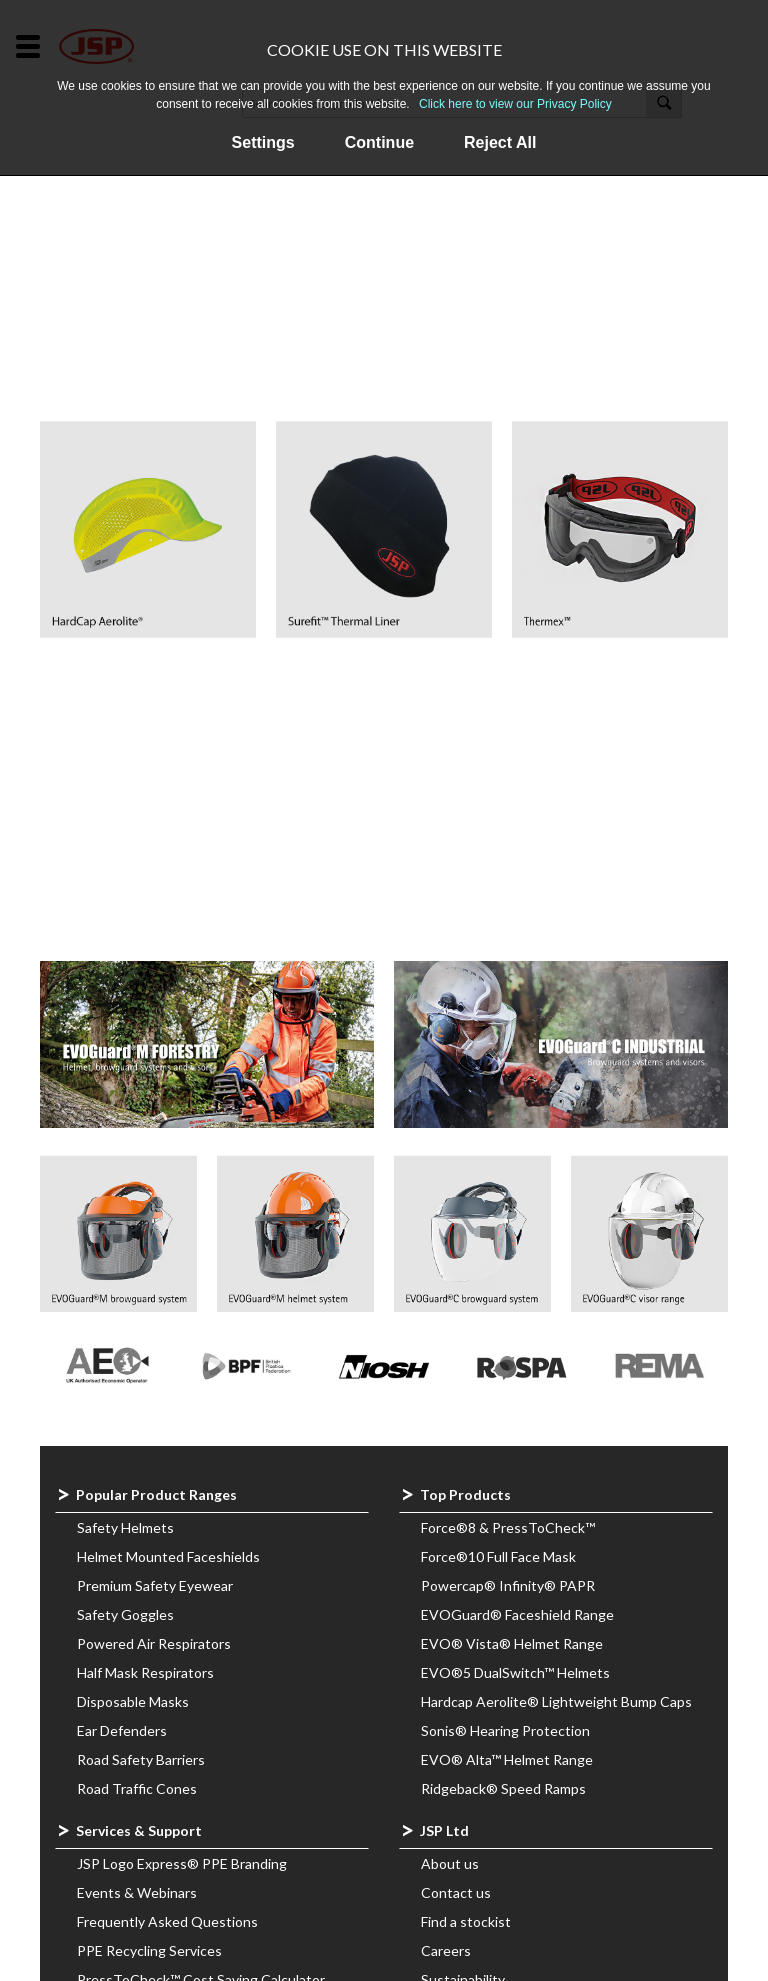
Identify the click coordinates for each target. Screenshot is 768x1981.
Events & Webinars (137, 1892)
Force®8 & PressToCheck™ (508, 1527)
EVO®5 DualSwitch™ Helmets (515, 1672)
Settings (263, 142)
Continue (379, 142)
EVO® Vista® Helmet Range (512, 1643)
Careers (446, 1950)
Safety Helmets (125, 1527)
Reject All (500, 142)
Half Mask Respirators (145, 1672)
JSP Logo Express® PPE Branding (182, 1863)
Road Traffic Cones (137, 1788)
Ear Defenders (122, 1730)
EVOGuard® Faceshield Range (517, 1614)
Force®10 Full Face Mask (498, 1556)
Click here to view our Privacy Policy (515, 104)
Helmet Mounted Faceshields (168, 1556)
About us (450, 1863)
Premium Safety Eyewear (155, 1585)
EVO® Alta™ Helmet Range (507, 1759)
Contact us (456, 1892)
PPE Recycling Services (149, 1950)
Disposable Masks (133, 1701)
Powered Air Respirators (154, 1643)
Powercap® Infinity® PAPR (508, 1585)
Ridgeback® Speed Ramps (503, 1788)
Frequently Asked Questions (167, 1921)
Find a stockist (466, 1921)
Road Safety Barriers (141, 1759)
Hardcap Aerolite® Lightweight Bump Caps (556, 1701)
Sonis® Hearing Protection (505, 1730)
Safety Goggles (125, 1614)
